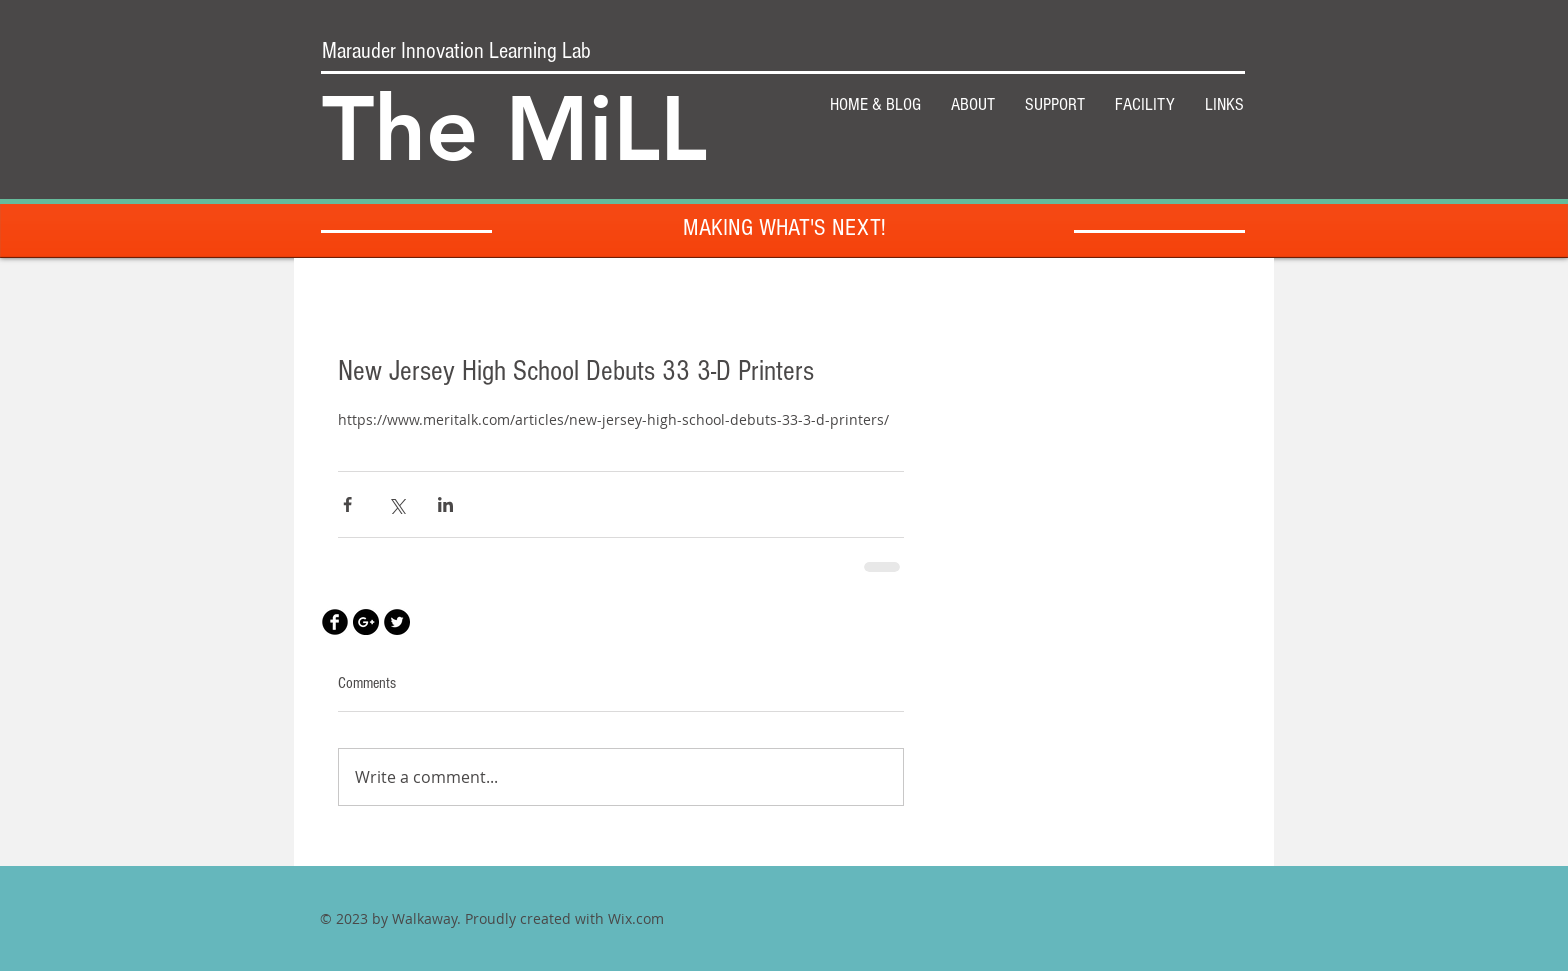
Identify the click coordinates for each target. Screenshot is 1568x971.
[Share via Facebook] (347, 504)
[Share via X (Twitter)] (396, 504)
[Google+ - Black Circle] (366, 622)
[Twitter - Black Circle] (397, 622)
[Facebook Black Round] (335, 622)
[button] (1055, 105)
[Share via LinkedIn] (445, 504)
